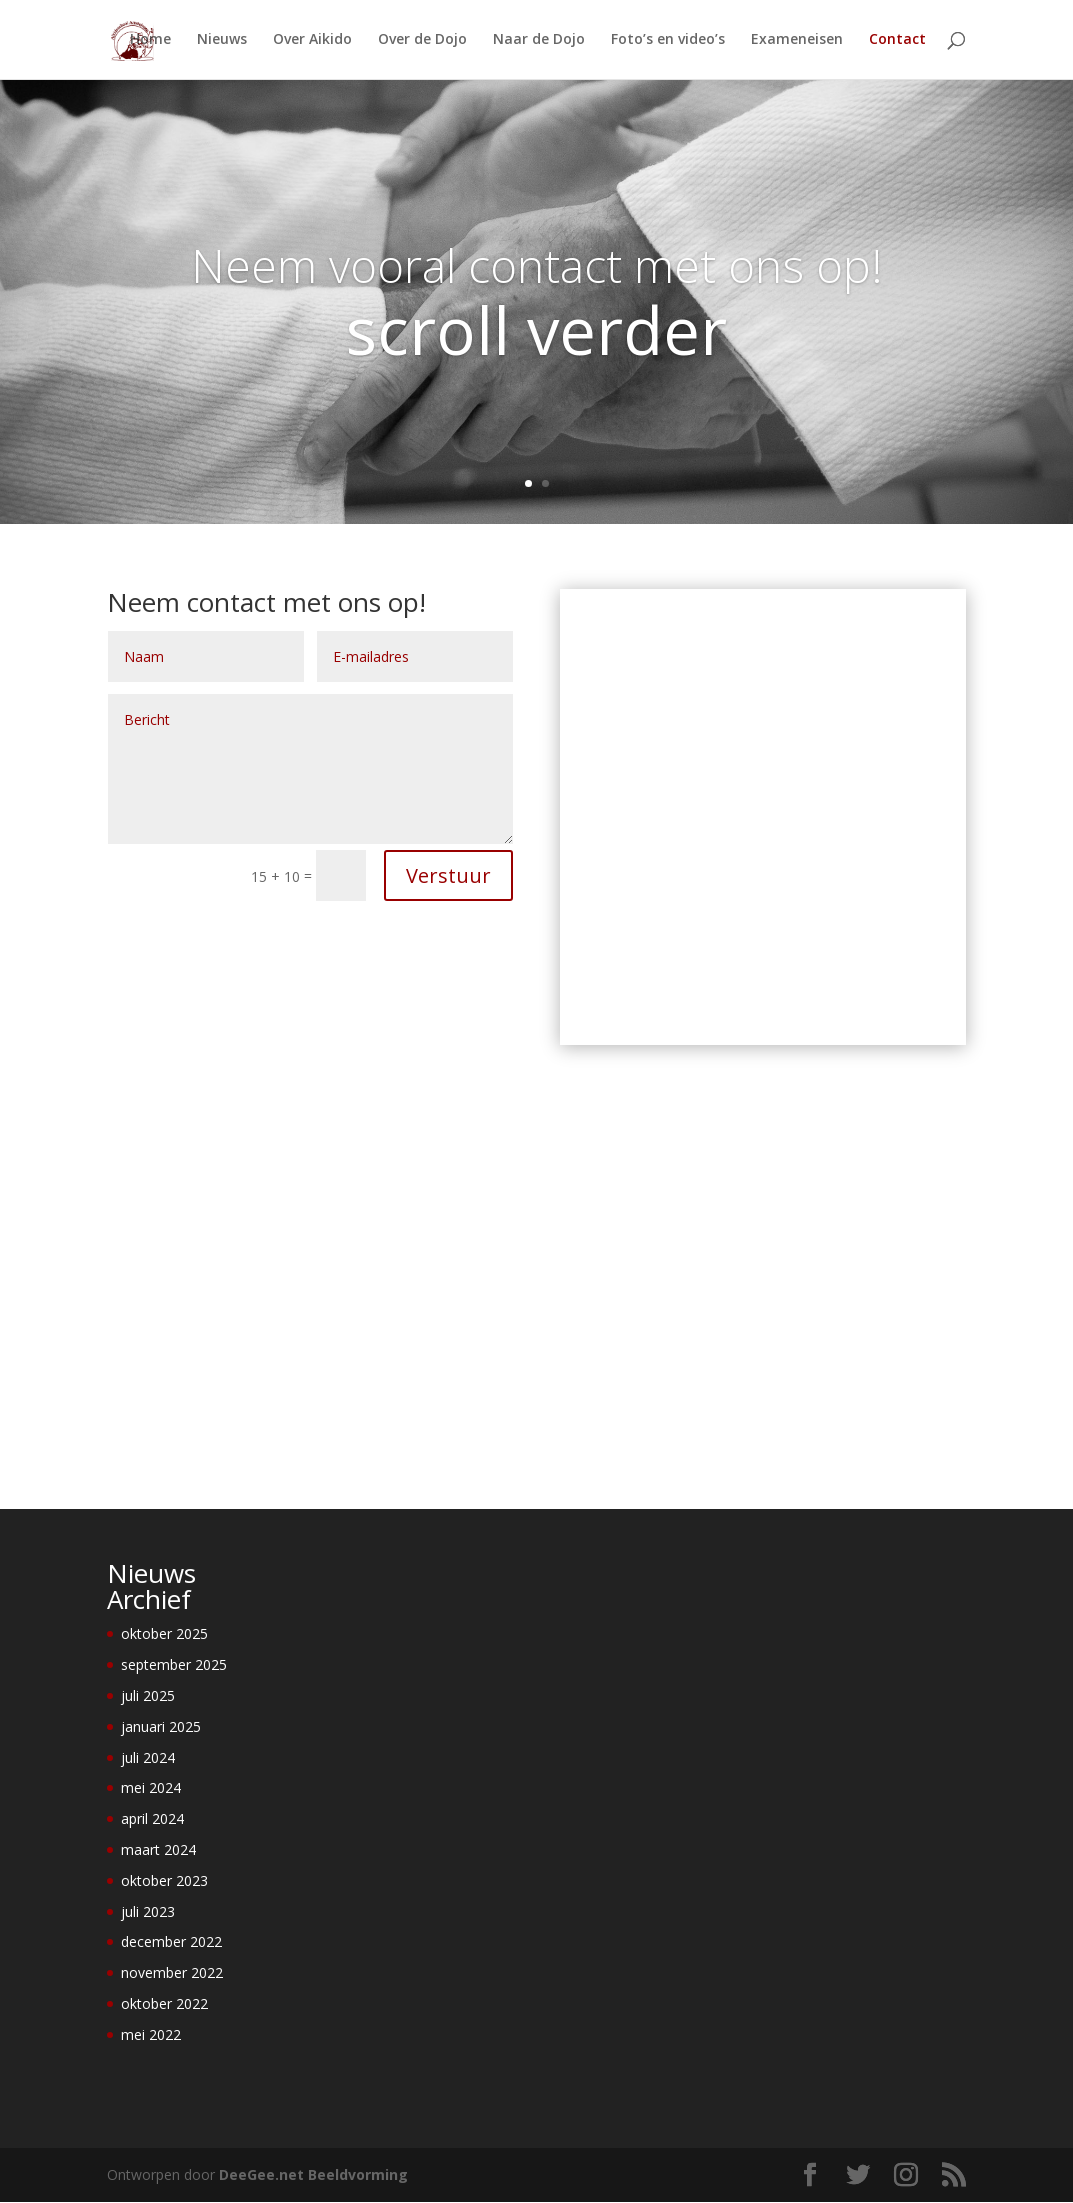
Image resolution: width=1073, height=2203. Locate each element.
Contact (897, 41)
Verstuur (448, 875)
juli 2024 (148, 1757)
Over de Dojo (422, 41)
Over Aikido (312, 41)
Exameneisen (797, 41)
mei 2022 (151, 2034)
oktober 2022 (164, 2003)
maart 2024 (158, 1849)
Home (150, 41)
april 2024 (152, 1818)
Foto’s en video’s (668, 41)
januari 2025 (161, 1726)
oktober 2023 (164, 1880)
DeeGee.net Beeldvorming (313, 2174)
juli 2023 (148, 1911)
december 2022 (171, 1941)
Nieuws (222, 41)
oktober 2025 (164, 1633)
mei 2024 (151, 1787)
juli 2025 (148, 1695)
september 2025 (174, 1664)
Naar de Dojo (539, 41)
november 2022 (172, 1972)
